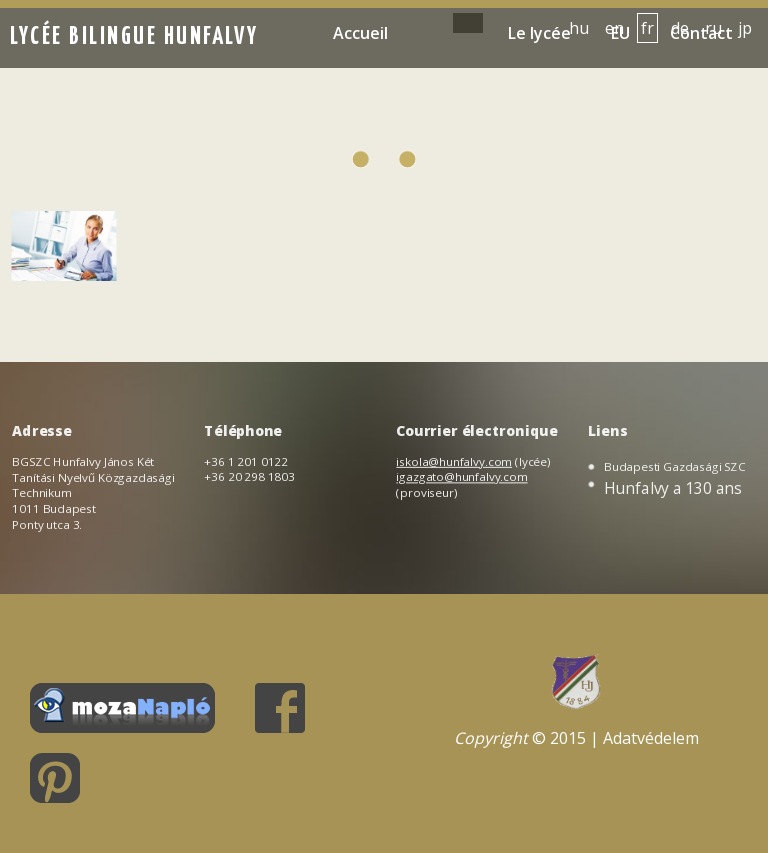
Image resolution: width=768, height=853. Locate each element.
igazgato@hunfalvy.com (462, 477)
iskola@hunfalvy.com (454, 461)
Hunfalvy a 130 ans (673, 487)
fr (647, 28)
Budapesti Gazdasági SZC (675, 466)
